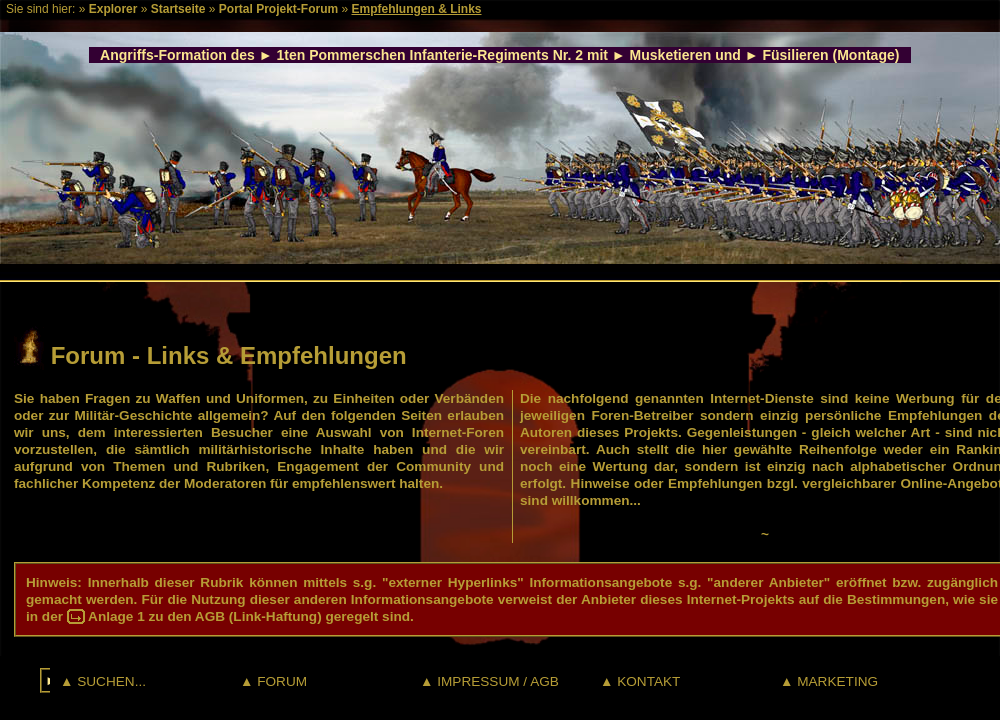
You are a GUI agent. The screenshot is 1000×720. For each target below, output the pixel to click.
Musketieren (671, 55)
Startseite (178, 9)
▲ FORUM (273, 681)
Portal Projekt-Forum (278, 9)
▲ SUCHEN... (103, 681)
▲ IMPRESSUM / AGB (489, 681)
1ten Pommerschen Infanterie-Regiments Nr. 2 (430, 55)
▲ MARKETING (829, 681)
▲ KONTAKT (640, 681)
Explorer (113, 9)
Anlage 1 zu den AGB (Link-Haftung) (205, 616)
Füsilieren (795, 55)
